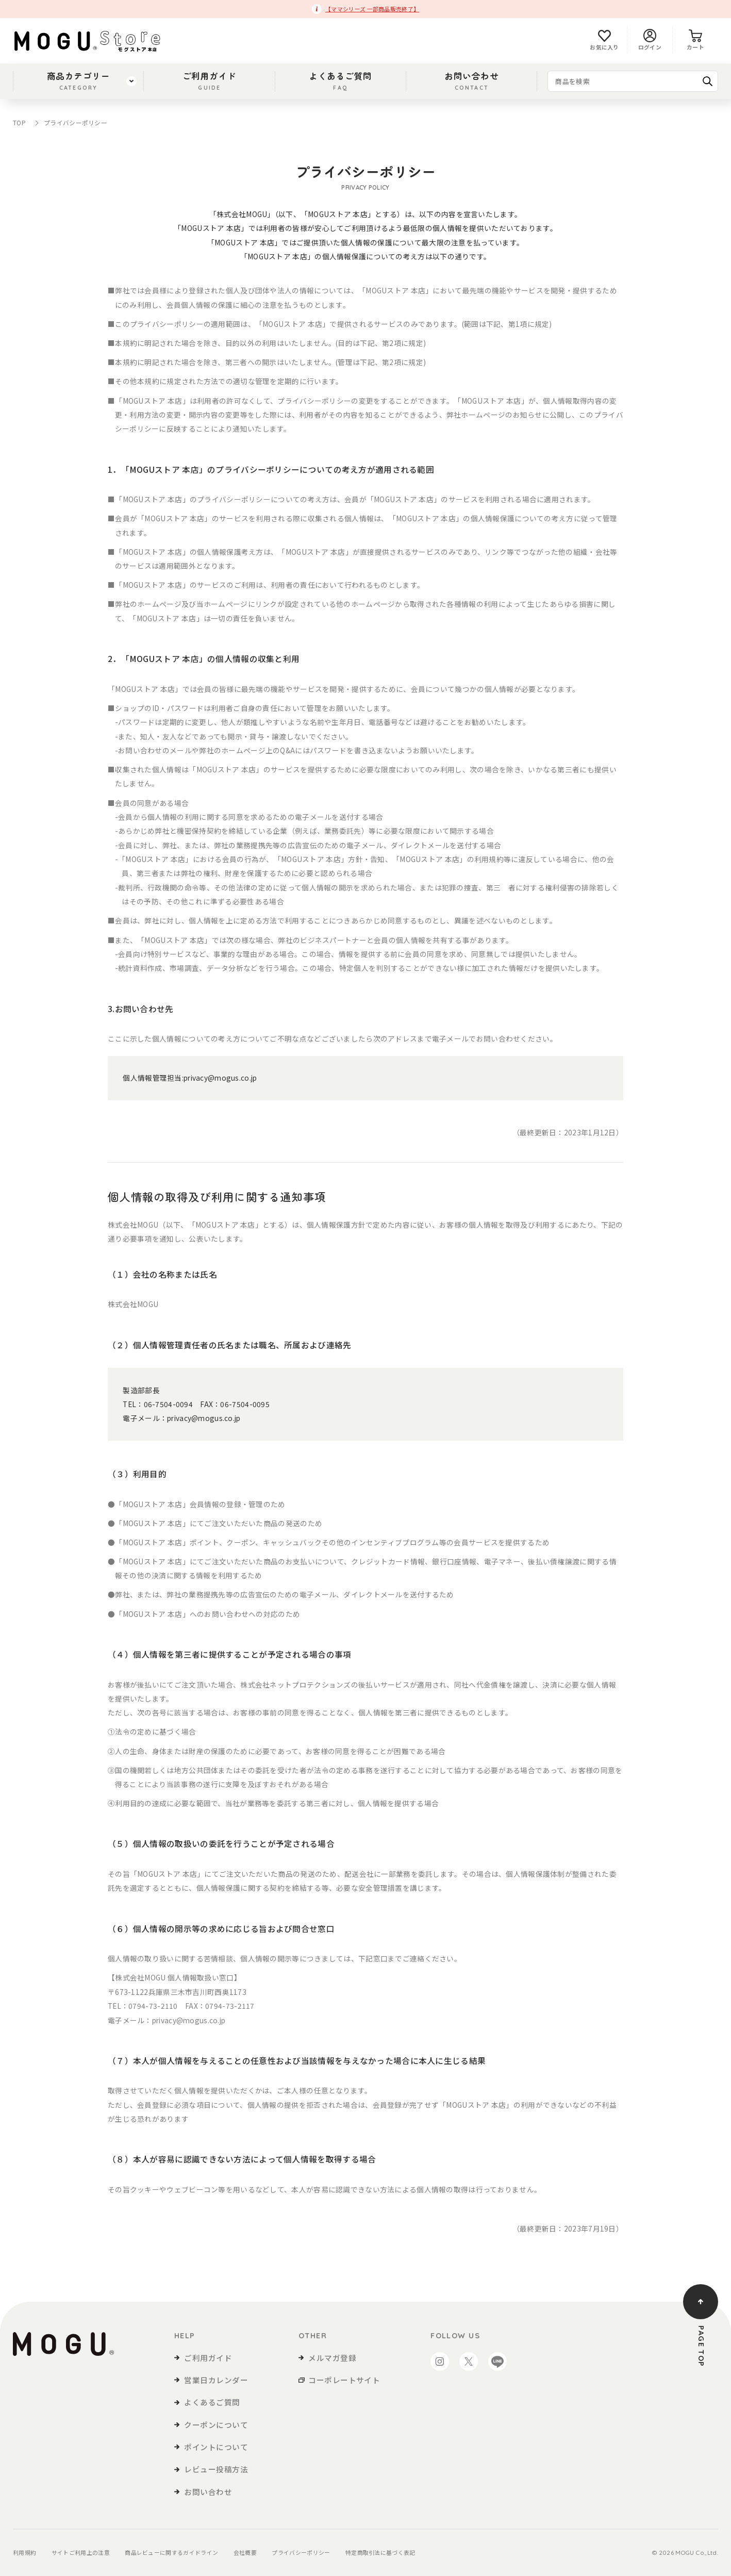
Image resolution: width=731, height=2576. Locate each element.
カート (695, 40)
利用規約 (24, 2552)
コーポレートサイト (344, 2379)
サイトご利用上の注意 (81, 2552)
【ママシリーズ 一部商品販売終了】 (372, 9)
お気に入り (604, 40)
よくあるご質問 (340, 81)
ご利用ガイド (209, 81)
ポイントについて (216, 2446)
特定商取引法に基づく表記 (380, 2552)
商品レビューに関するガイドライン (171, 2552)
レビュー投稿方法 (216, 2469)
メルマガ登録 (332, 2357)
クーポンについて (216, 2424)
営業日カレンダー (216, 2379)
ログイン (649, 40)
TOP (19, 122)
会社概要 (245, 2552)
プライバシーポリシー (301, 2552)
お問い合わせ (471, 81)
